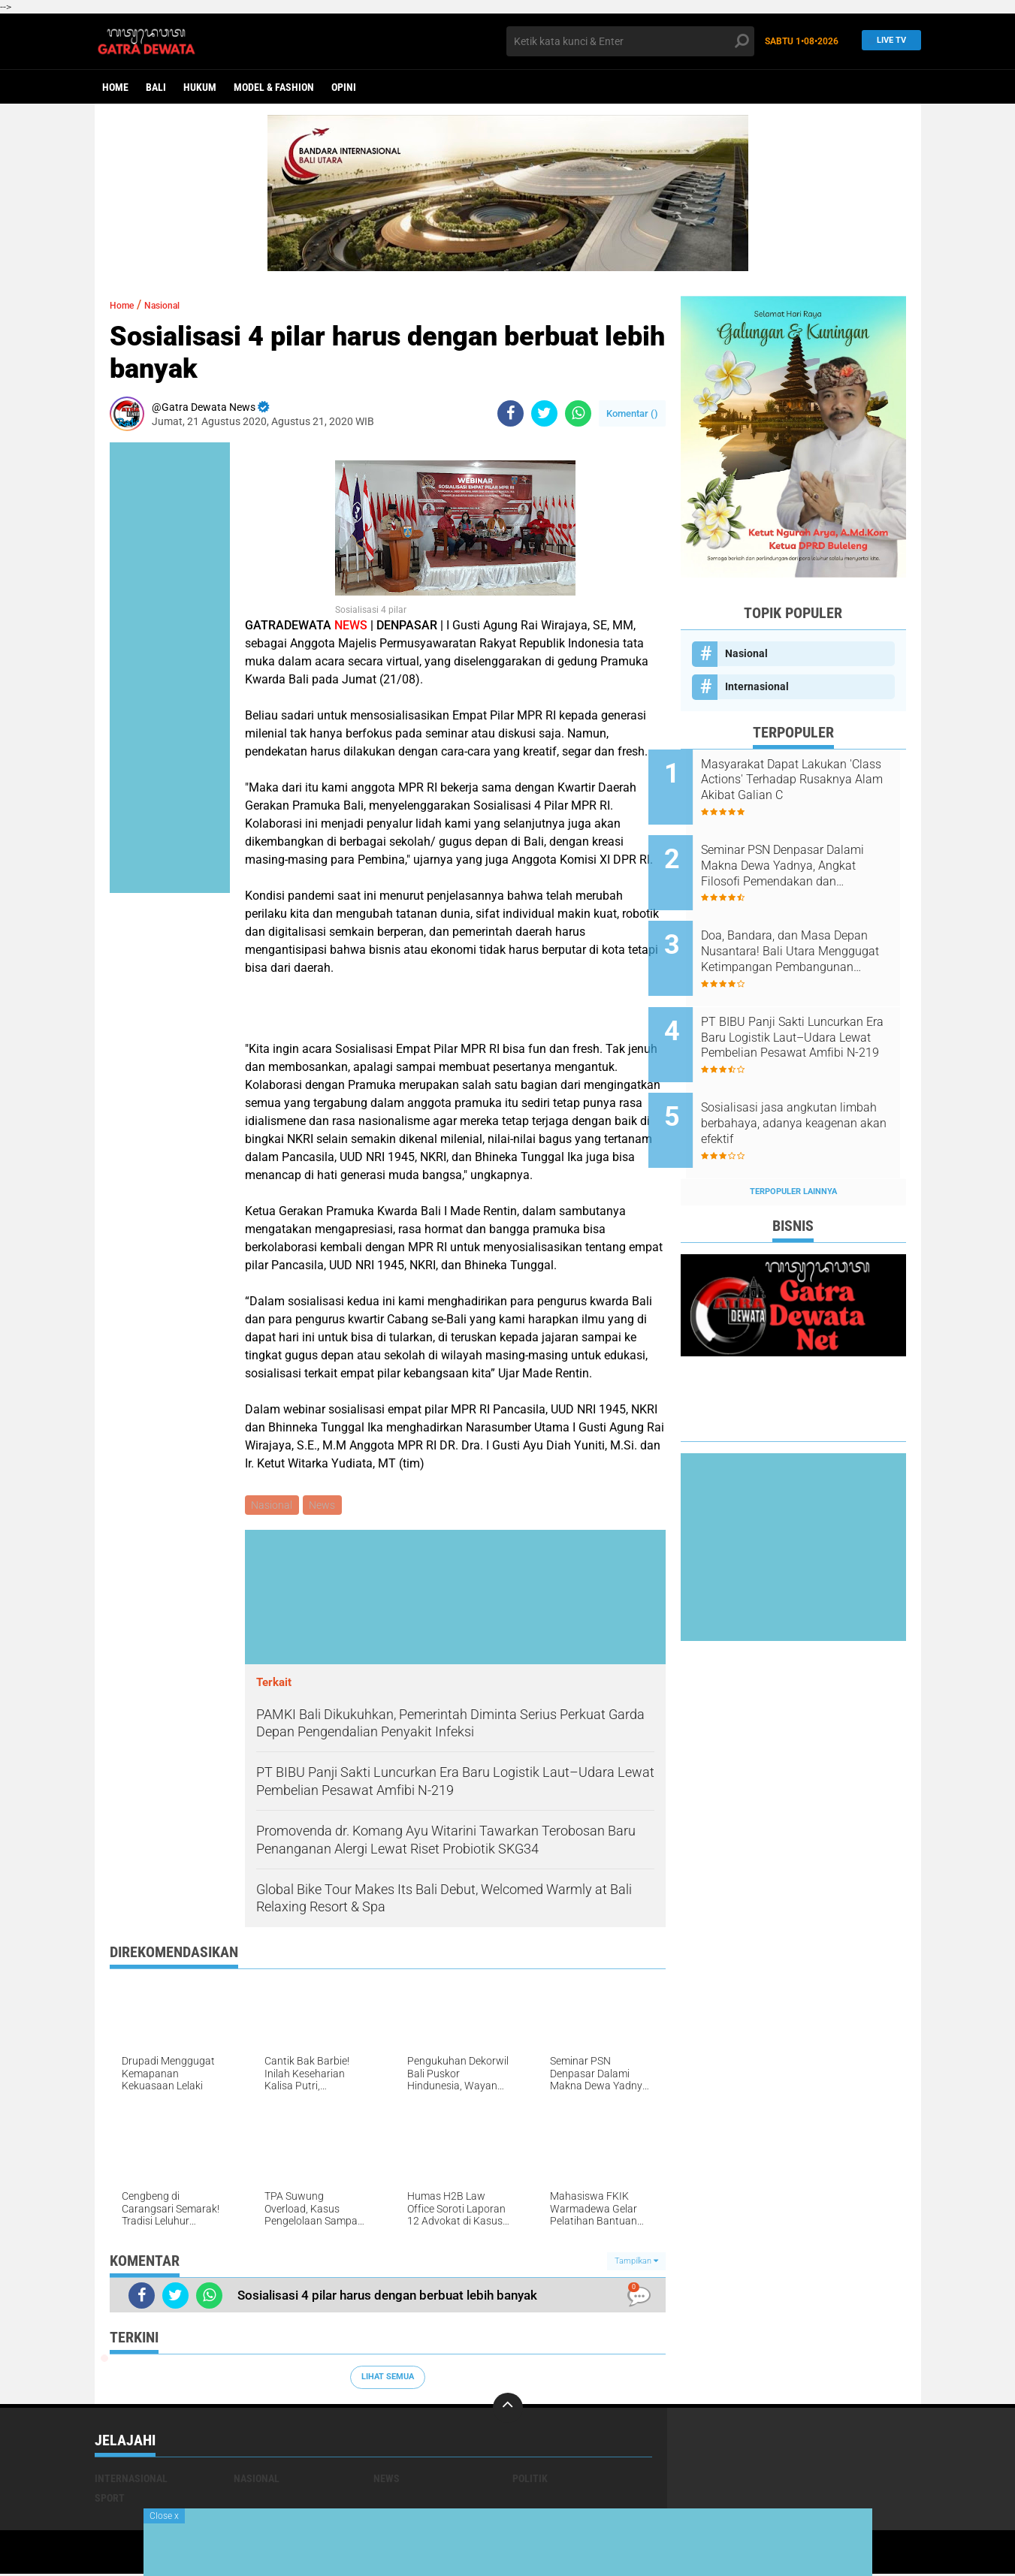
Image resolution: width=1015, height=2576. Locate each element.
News (326, 1506)
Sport (110, 2500)
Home (115, 87)
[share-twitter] (544, 413)
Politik (530, 2481)
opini (343, 87)
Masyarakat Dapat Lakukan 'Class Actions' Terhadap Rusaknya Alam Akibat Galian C (812, 780)
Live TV (887, 41)
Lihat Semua (387, 2379)
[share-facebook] (510, 413)
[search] (630, 41)
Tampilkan (636, 2263)
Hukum (199, 87)
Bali (156, 87)
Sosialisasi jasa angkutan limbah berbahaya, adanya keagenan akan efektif (804, 1083)
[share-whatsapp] (578, 413)
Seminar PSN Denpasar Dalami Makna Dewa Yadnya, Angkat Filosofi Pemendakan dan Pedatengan (810, 856)
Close (164, 2516)
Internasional (757, 686)
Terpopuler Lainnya (793, 1141)
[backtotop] (508, 2410)
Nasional (176, 304)
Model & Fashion (274, 87)
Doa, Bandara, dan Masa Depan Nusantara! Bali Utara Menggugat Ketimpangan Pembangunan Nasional (808, 932)
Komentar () (632, 413)
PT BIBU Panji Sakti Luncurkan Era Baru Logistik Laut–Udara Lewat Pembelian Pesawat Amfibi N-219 (811, 1008)
